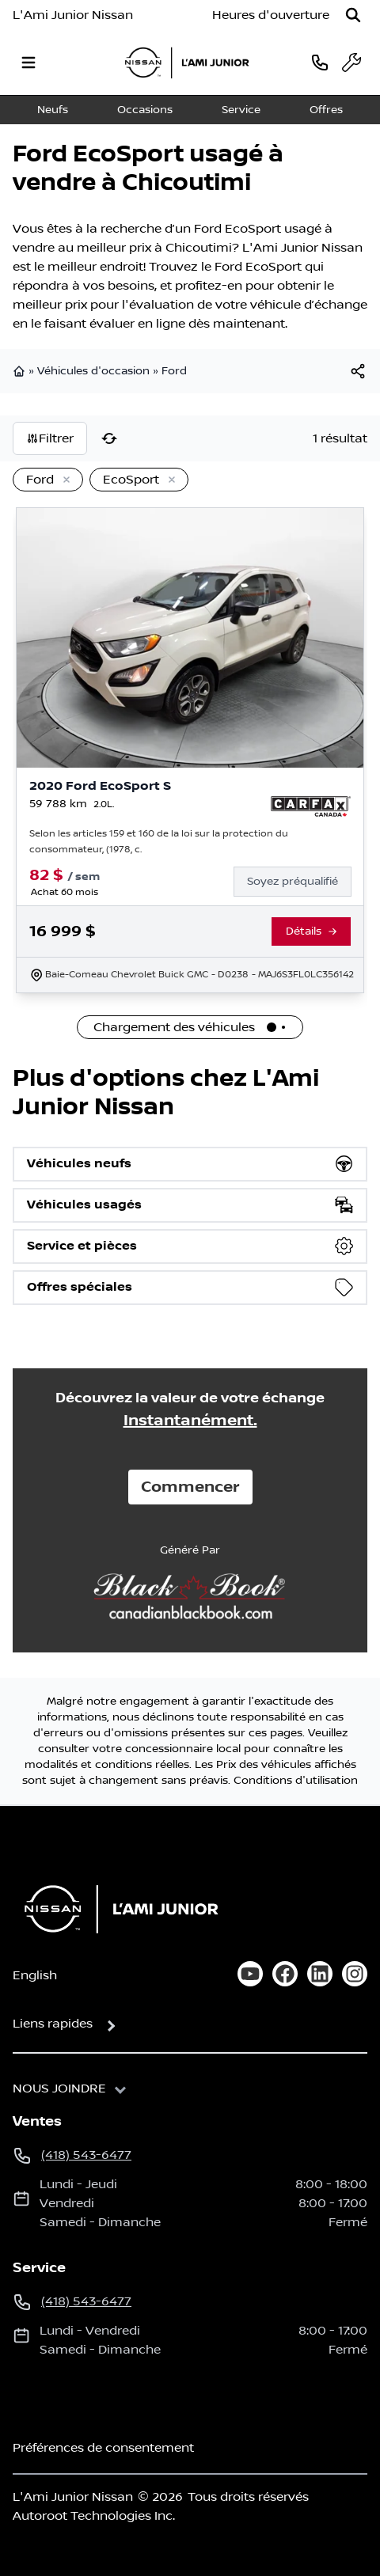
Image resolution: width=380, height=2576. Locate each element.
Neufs (52, 110)
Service (241, 110)
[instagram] (354, 1973)
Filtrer (50, 438)
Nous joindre (59, 2088)
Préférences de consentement (103, 2448)
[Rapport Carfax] (311, 806)
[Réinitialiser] (109, 438)
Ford (174, 371)
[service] (351, 62)
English (35, 1975)
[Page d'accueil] (116, 1909)
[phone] (320, 62)
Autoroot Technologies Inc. (94, 2516)
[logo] (187, 62)
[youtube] (250, 1973)
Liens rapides (53, 2023)
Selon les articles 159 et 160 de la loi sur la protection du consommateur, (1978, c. (158, 842)
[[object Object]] (357, 371)
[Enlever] (63, 480)
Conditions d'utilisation (296, 1780)
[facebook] (285, 1973)
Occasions (145, 110)
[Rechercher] (353, 15)
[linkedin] (319, 1973)
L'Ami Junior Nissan (73, 15)
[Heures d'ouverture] (270, 15)
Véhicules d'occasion (93, 371)
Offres (326, 110)
